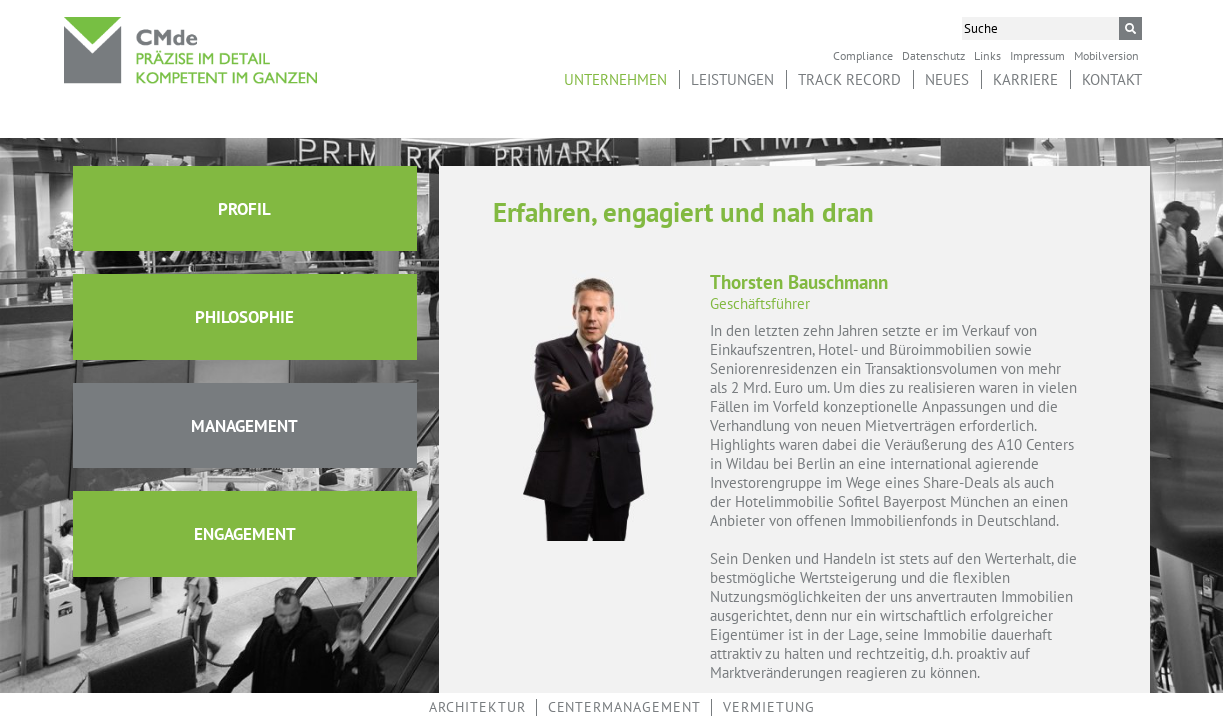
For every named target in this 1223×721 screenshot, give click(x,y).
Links (987, 55)
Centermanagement (624, 707)
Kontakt (1112, 79)
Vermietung (769, 707)
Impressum (1037, 55)
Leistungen (732, 79)
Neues (947, 79)
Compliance (863, 55)
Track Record (849, 79)
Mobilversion (1106, 55)
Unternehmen (615, 79)
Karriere (1025, 79)
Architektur (477, 707)
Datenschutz (933, 55)
